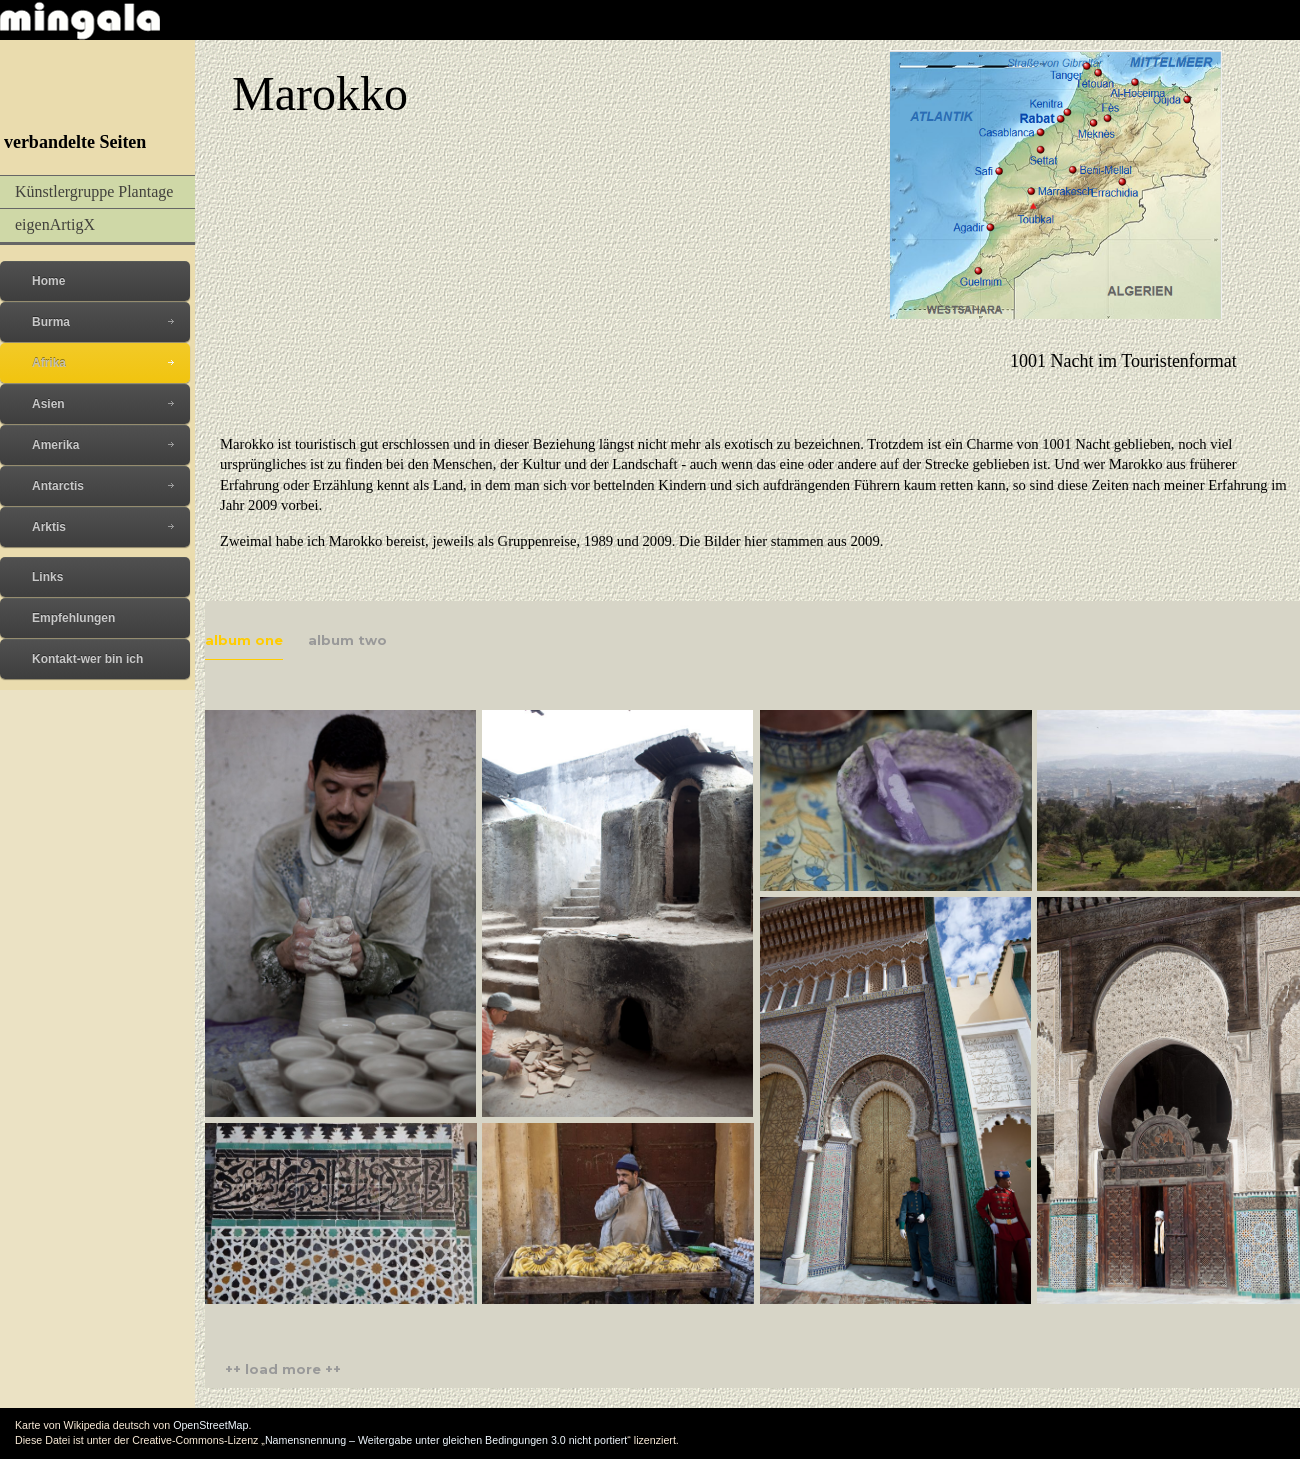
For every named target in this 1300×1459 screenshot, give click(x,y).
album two (347, 640)
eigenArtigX (55, 224)
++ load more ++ (283, 1369)
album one (244, 640)
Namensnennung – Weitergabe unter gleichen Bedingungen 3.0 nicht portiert (446, 1440)
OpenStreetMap (210, 1425)
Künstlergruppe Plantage (94, 191)
